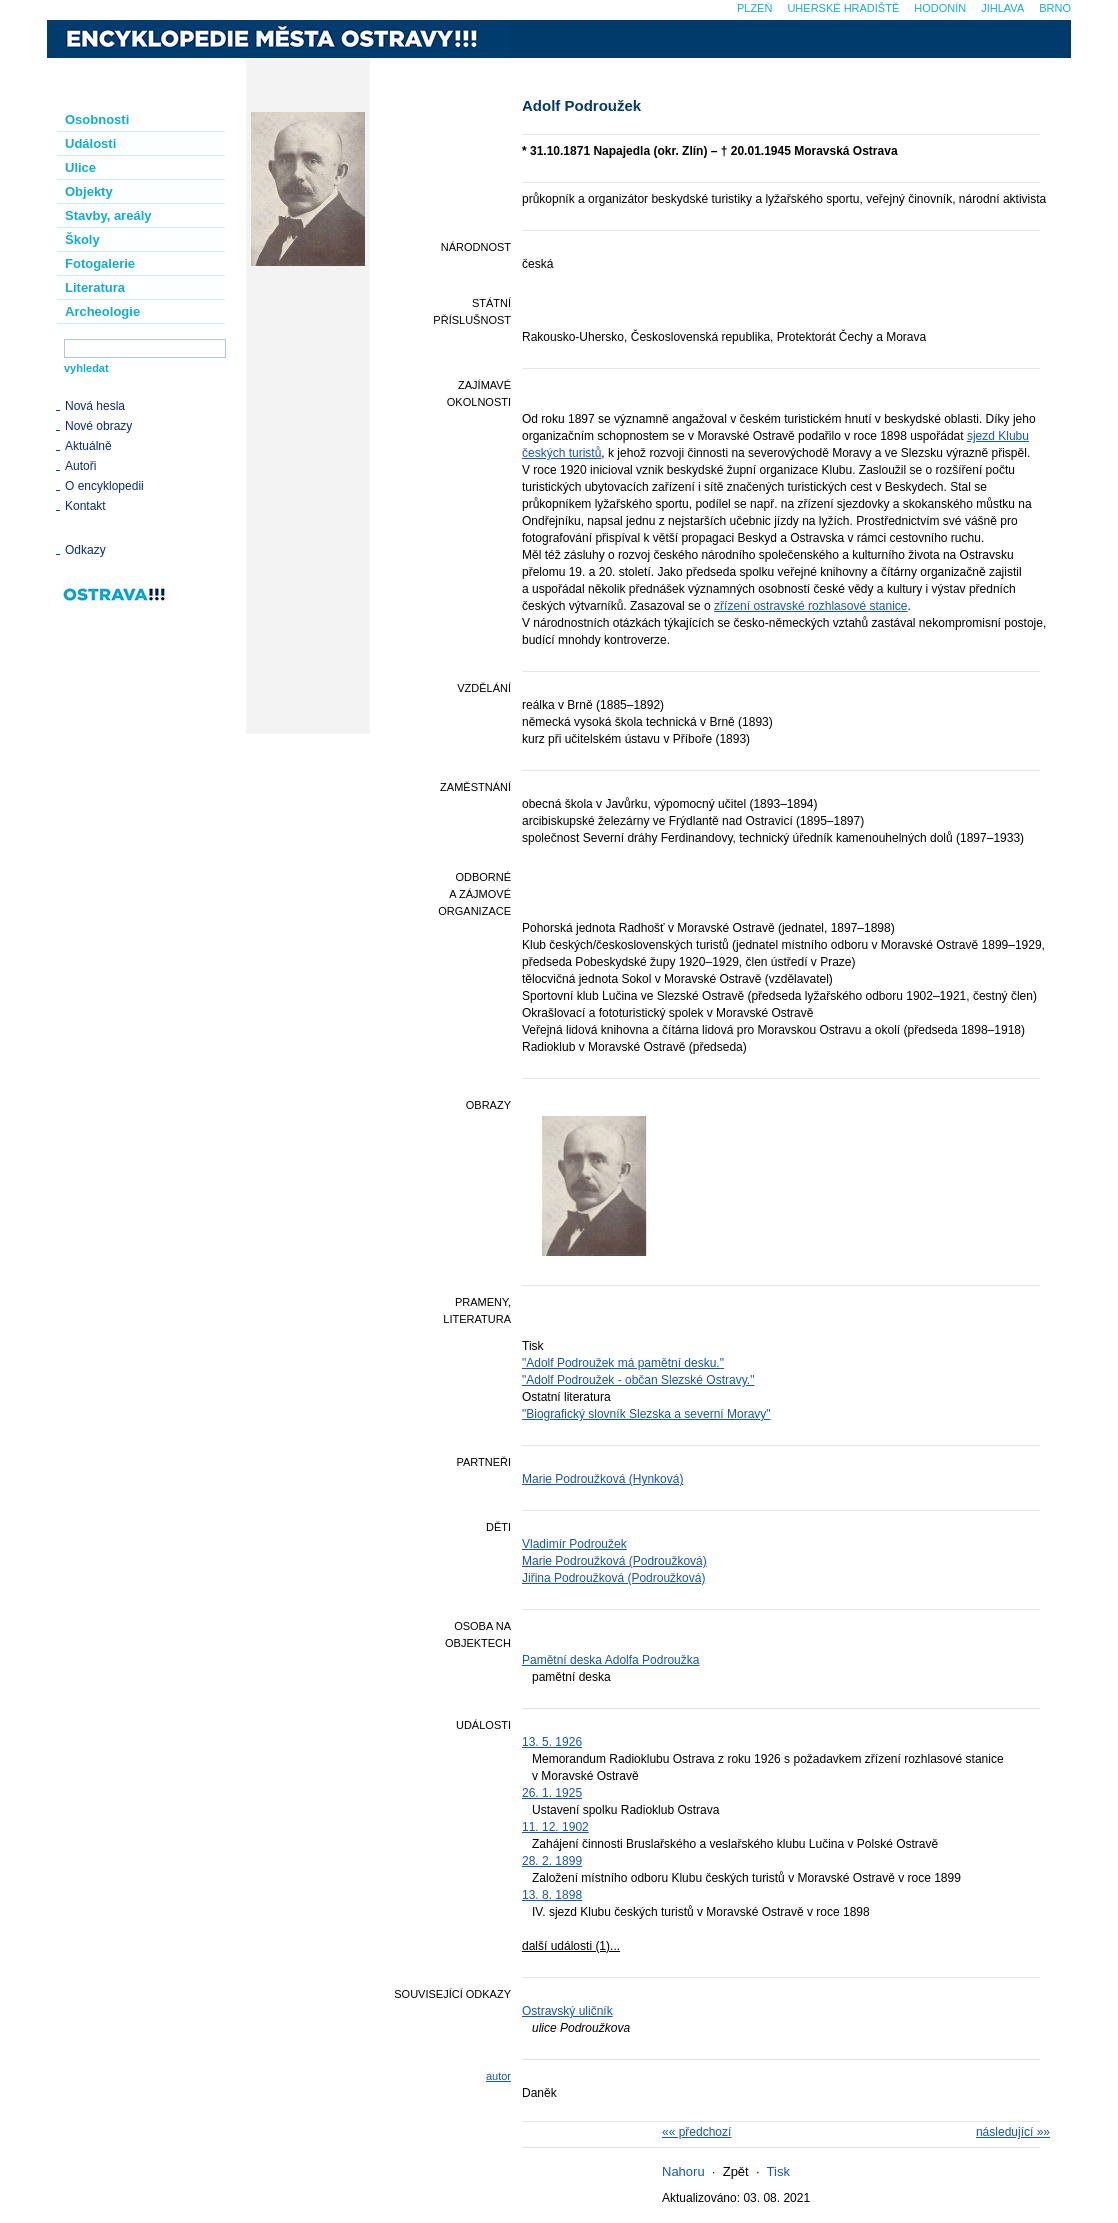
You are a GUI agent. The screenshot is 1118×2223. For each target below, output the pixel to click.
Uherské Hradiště (843, 8)
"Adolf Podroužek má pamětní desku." (623, 1363)
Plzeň (754, 8)
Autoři (80, 466)
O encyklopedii (104, 486)
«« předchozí (696, 2132)
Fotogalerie (100, 263)
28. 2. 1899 (552, 1861)
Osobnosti (97, 119)
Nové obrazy (98, 426)
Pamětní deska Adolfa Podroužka (610, 1660)
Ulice (80, 167)
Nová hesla (95, 406)
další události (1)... (571, 1946)
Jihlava (1002, 8)
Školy (82, 239)
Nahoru (683, 2171)
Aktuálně (88, 446)
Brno (1055, 8)
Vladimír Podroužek (574, 1544)
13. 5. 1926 (552, 1742)
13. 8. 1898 (552, 1895)
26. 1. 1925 (552, 1793)
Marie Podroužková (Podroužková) (614, 1561)
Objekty (89, 191)
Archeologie (102, 311)
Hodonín (940, 8)
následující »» (1013, 2132)
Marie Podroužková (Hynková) (602, 1479)
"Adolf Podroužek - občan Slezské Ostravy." (638, 1380)
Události (90, 143)
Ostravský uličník (567, 2011)
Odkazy (85, 550)
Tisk (778, 2171)
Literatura (95, 287)
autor (498, 2076)
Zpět (736, 2171)
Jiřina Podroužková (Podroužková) (613, 1578)
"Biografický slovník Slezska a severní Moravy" (646, 1414)
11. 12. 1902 (555, 1827)
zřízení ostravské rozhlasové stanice (810, 606)
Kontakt (85, 506)
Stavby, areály (108, 215)
